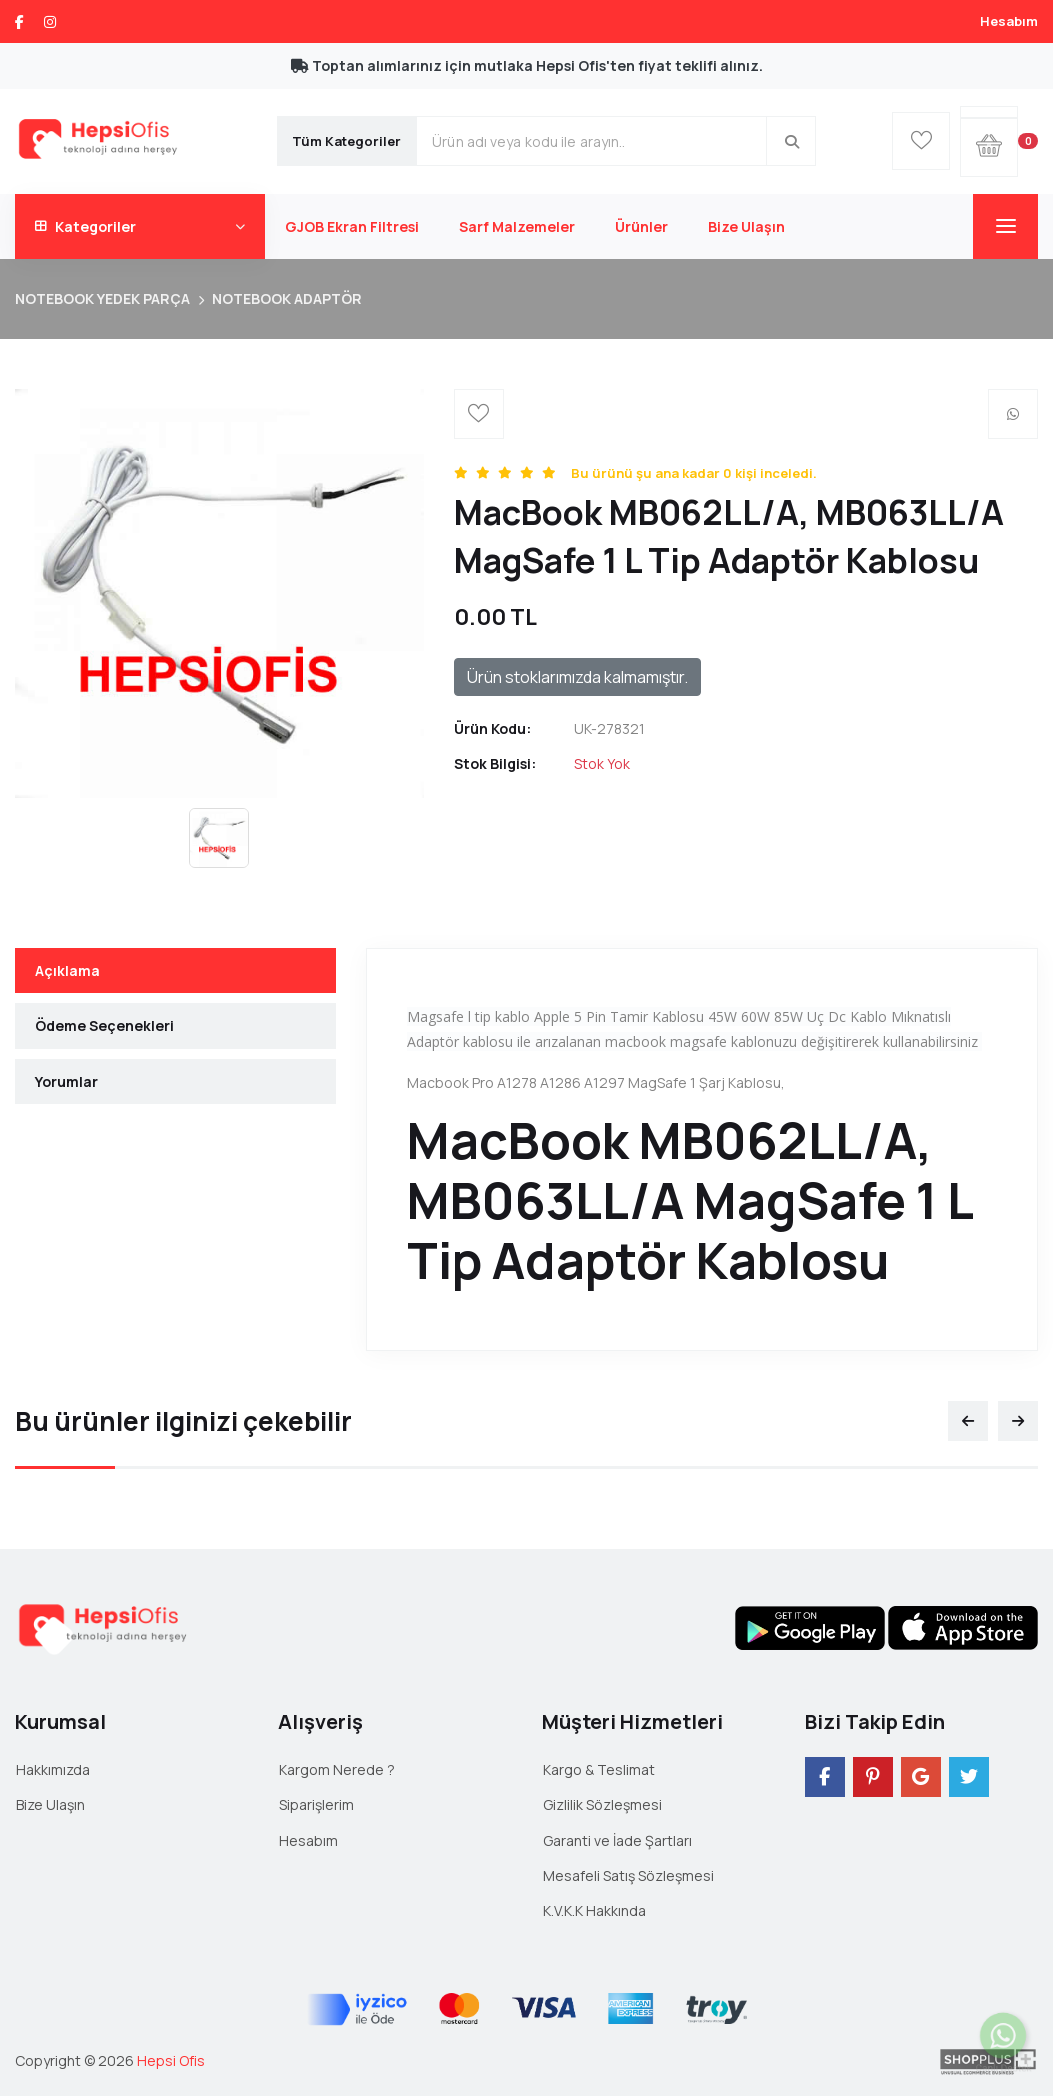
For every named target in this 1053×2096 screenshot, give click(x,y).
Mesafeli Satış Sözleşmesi (628, 1875)
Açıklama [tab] (67, 970)
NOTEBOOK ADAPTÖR (287, 298)
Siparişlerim (316, 1804)
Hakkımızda (53, 1769)
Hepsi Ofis (171, 2060)
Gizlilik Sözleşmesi (602, 1804)
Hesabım (1009, 21)
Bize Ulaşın (746, 226)
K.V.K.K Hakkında (594, 1910)
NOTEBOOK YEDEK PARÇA (102, 298)
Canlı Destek (1003, 2058)
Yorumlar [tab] (66, 1081)
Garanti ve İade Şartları (617, 1840)
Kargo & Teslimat (599, 1769)
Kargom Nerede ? (337, 1769)
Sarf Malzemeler (517, 226)
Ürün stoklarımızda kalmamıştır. (577, 677)
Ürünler (641, 226)
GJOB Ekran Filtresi (352, 226)
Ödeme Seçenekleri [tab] (104, 1025)
